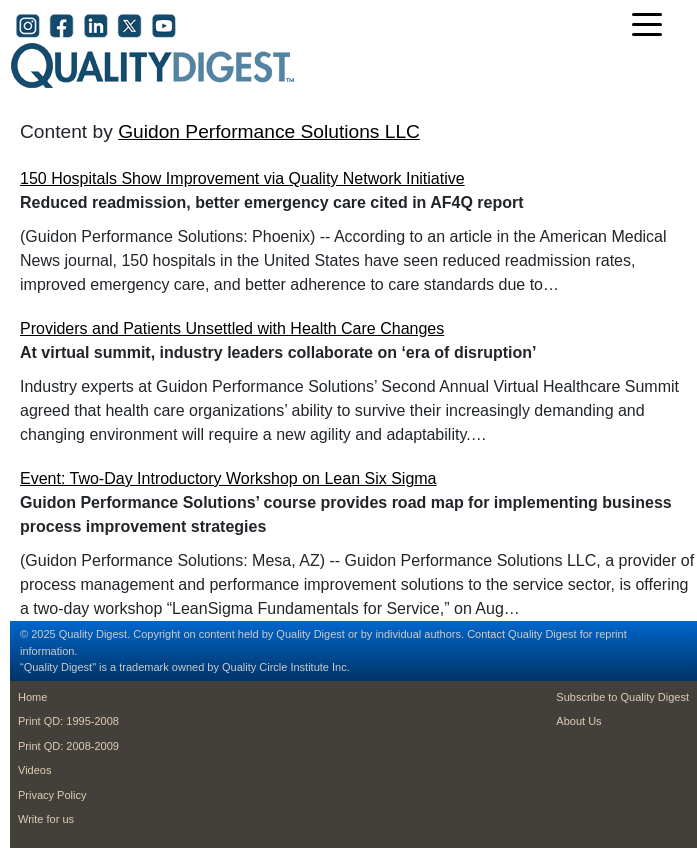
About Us (578, 721)
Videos (34, 770)
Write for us (46, 819)
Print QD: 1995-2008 (68, 721)
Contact (486, 634)
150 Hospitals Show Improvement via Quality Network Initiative (242, 178)
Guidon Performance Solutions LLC (269, 131)
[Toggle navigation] (652, 26)
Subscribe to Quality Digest (622, 697)
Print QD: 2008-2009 (68, 746)
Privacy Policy (52, 795)
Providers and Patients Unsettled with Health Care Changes (232, 328)
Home (32, 697)
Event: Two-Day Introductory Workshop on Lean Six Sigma (228, 478)
